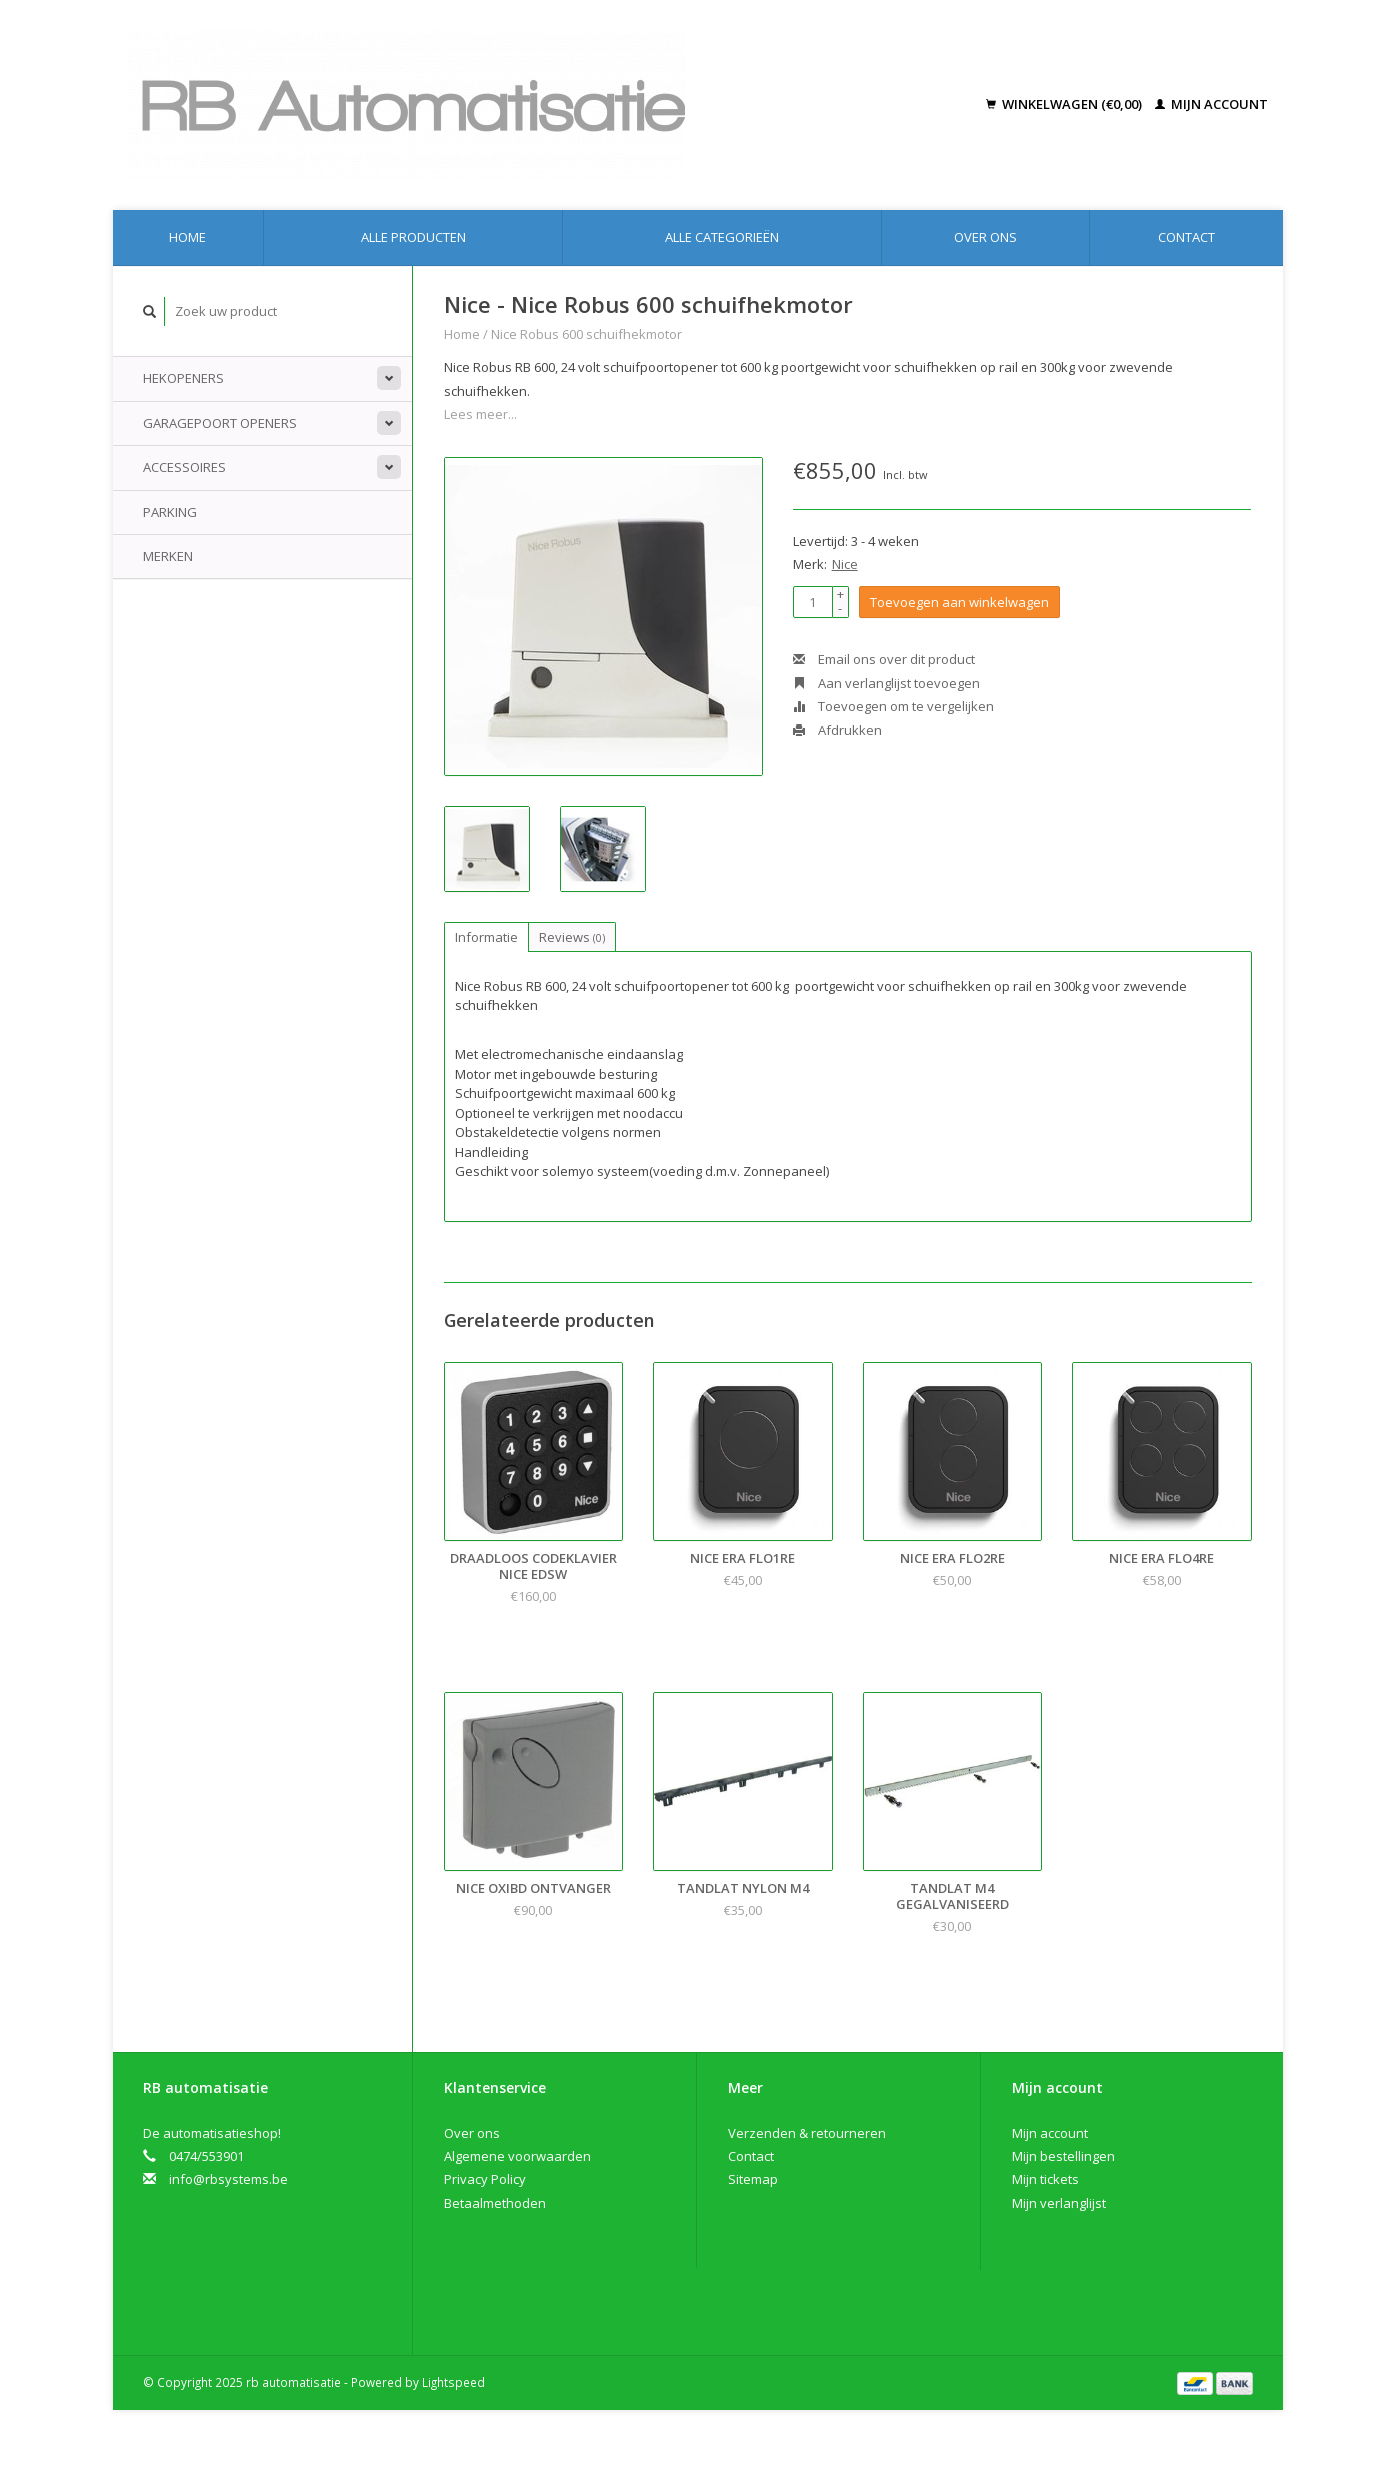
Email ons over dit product (884, 659)
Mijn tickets (1045, 2179)
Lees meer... (480, 414)
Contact (1186, 237)
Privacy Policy (485, 2179)
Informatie (486, 937)
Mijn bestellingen (1063, 2156)
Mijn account (1211, 104)
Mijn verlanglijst (1059, 2203)
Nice (845, 564)
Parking (170, 512)
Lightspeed (453, 2382)
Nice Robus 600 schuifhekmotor (586, 334)
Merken (168, 556)
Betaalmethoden (495, 2203)
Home (187, 237)
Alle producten (413, 237)
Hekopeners (183, 378)
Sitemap (753, 2179)
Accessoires (184, 467)
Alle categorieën (722, 237)
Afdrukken (837, 730)
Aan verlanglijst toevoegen (886, 683)
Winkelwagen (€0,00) (1065, 104)
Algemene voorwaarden (517, 2156)
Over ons (985, 237)
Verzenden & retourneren (807, 2133)
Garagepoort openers (220, 423)
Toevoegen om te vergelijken (893, 706)
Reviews (572, 937)
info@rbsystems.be (228, 2179)
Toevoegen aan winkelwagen (959, 602)
